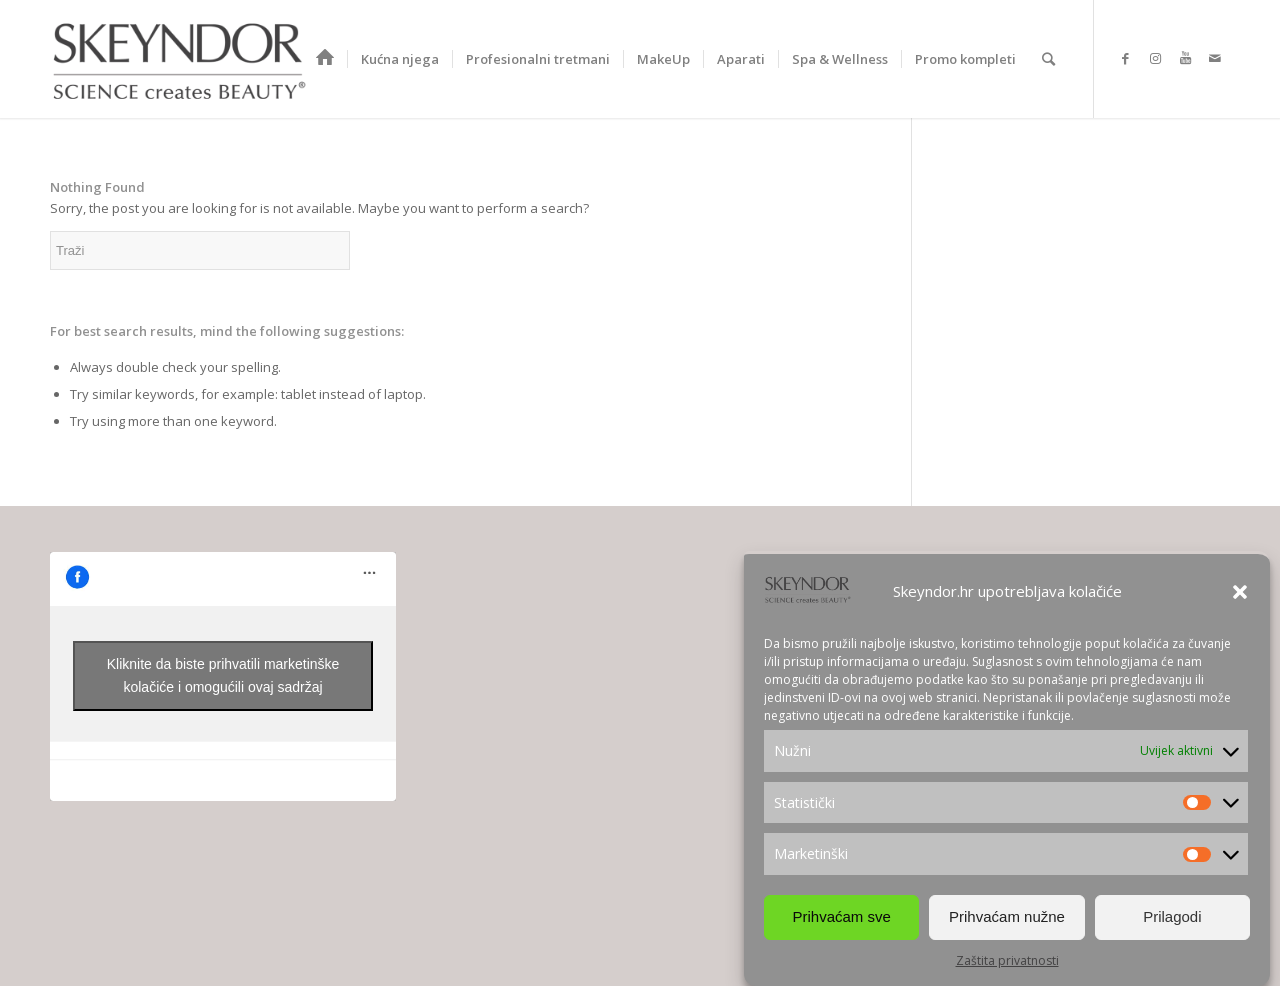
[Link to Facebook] (1125, 58)
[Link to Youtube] (1185, 58)
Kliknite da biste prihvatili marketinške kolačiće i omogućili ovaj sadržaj (223, 675)
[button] (1240, 592)
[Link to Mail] (1215, 58)
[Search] (1048, 59)
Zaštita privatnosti (1007, 960)
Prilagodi (1172, 916)
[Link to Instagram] (1155, 58)
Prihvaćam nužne (1007, 916)
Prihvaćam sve (841, 916)
